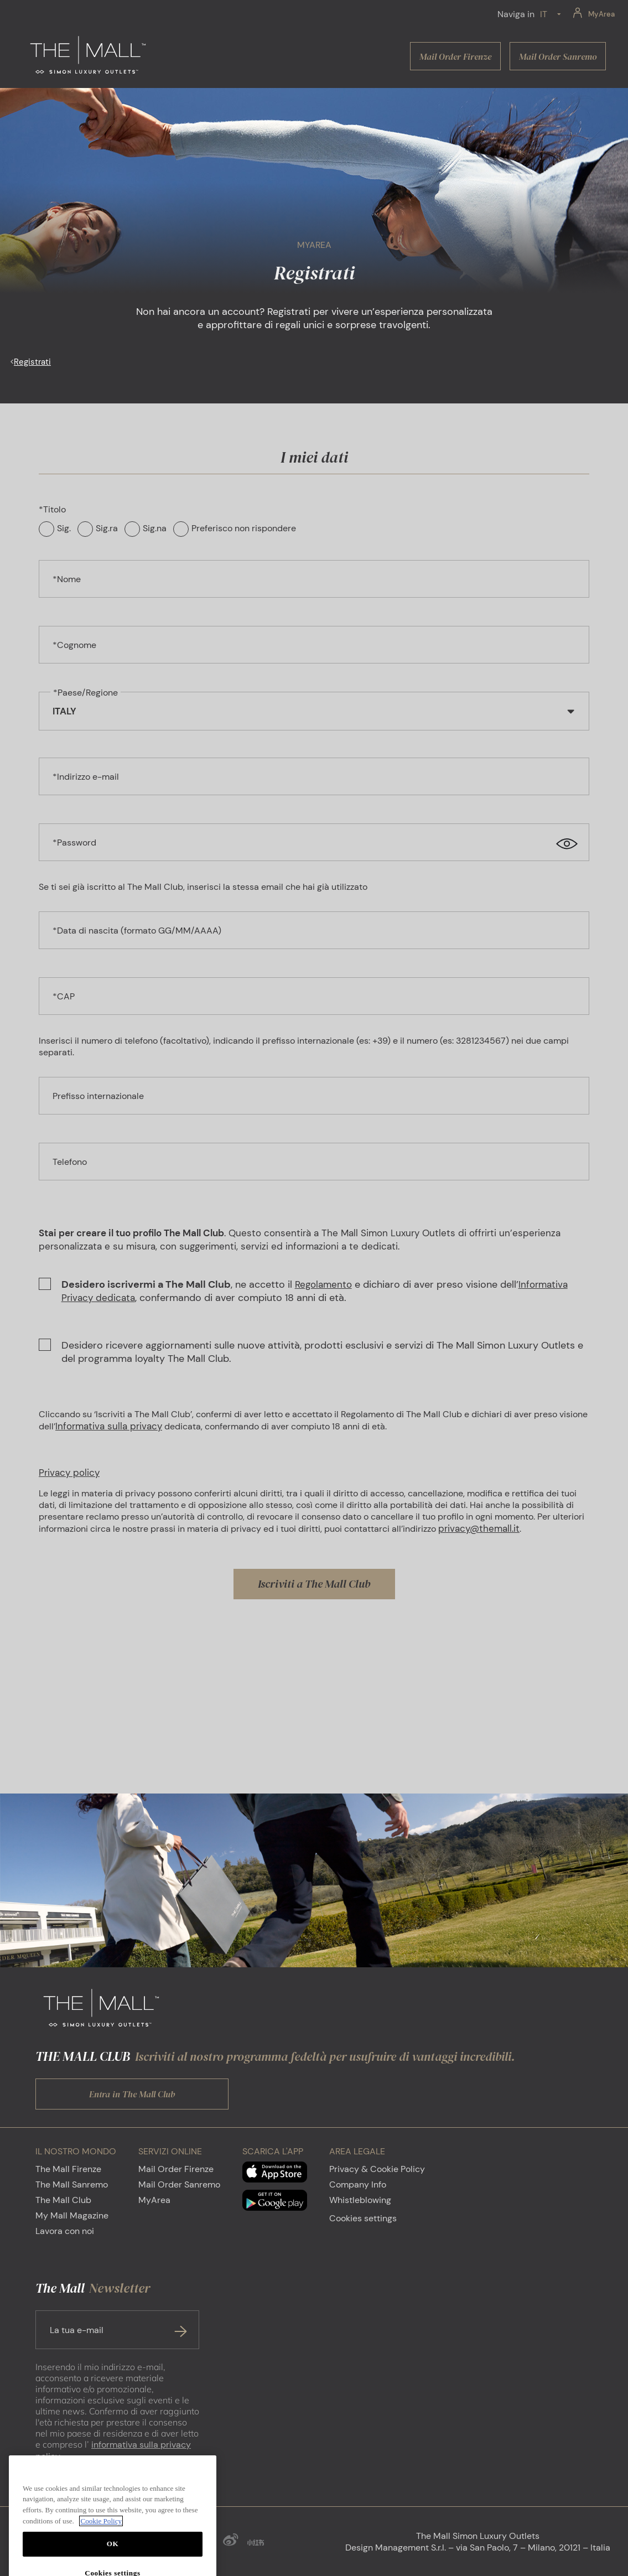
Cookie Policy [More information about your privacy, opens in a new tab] (101, 2551)
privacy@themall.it (479, 1528)
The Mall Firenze (68, 2169)
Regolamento (323, 1284)
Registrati (32, 361)
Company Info (357, 2184)
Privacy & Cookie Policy (377, 2169)
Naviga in (515, 14)
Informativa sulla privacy (108, 1426)
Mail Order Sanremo (179, 2184)
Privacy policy (69, 1472)
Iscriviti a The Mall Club (314, 1584)
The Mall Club (63, 2200)
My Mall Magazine (71, 2215)
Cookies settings (363, 2218)
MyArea (154, 2200)
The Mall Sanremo (71, 2184)
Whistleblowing (360, 2200)
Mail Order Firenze (176, 2169)
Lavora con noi (64, 2231)
